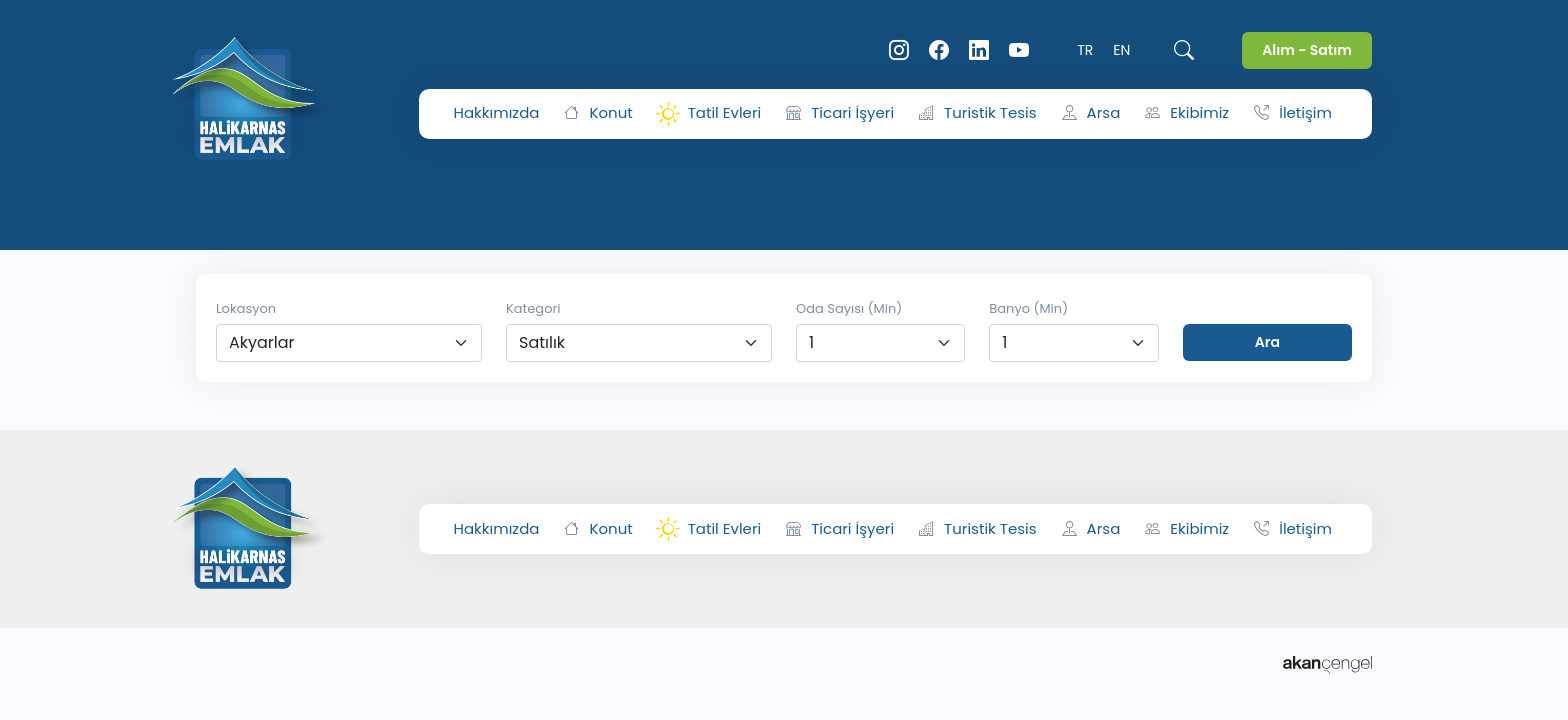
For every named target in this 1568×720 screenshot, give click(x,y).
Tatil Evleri (710, 114)
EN (1121, 50)
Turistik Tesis (977, 113)
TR (1085, 50)
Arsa (1091, 113)
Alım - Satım (1307, 50)
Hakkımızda (497, 112)
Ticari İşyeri (840, 113)
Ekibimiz (1187, 113)
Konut (598, 113)
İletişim (1293, 113)
